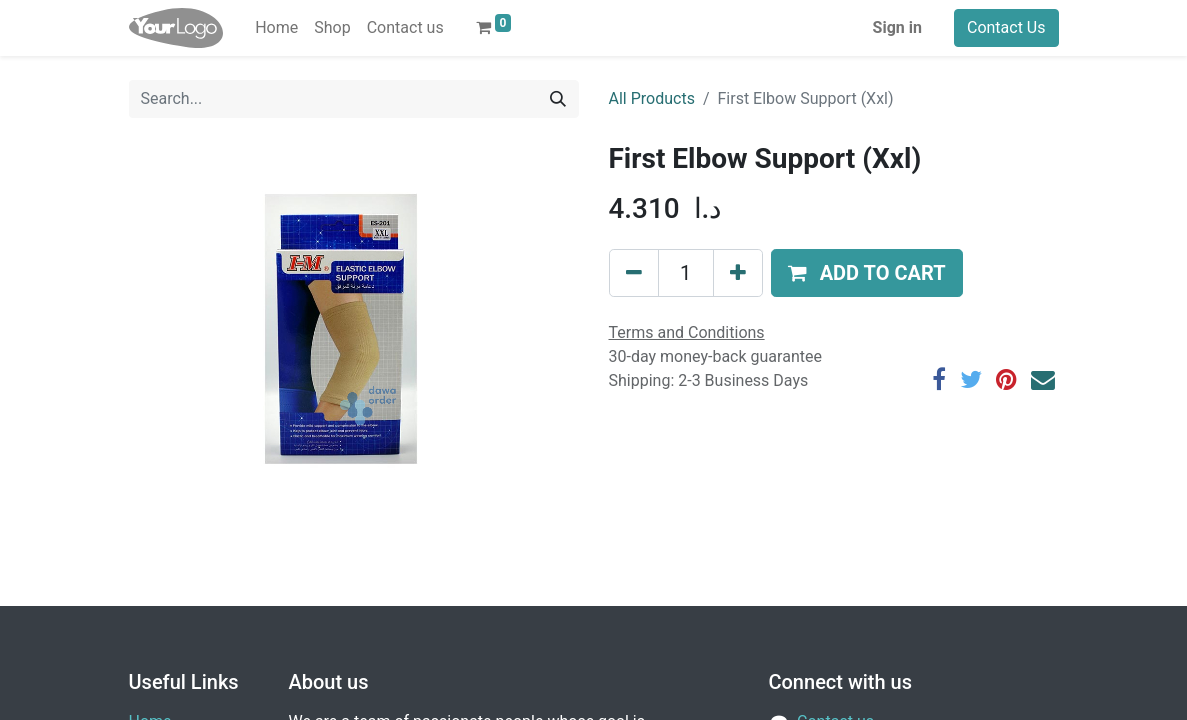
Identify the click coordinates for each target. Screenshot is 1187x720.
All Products (652, 98)
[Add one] (738, 273)
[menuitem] (276, 28)
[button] (867, 273)
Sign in (897, 27)
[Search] (558, 99)
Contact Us (1006, 27)
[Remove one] (634, 273)
